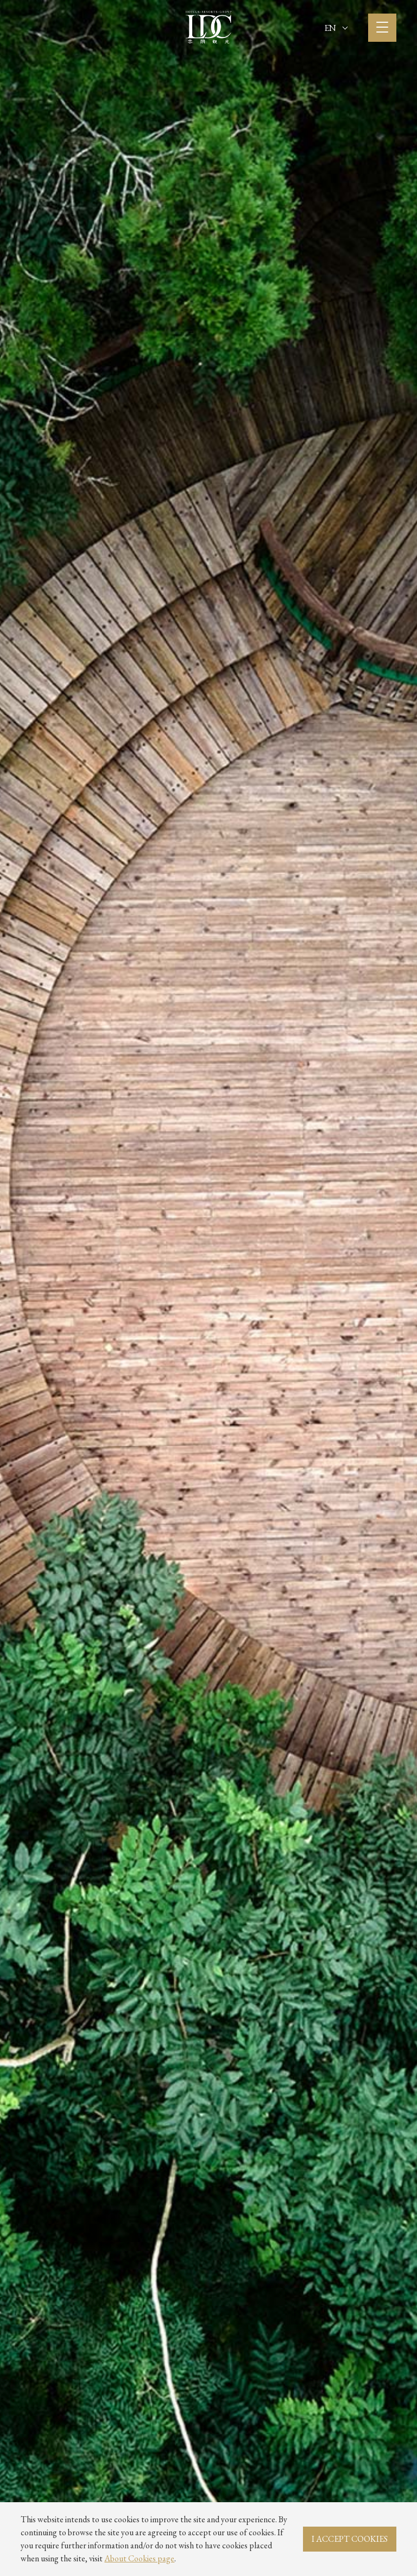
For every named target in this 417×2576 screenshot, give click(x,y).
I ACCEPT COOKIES (350, 2539)
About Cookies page (139, 2558)
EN (336, 28)
